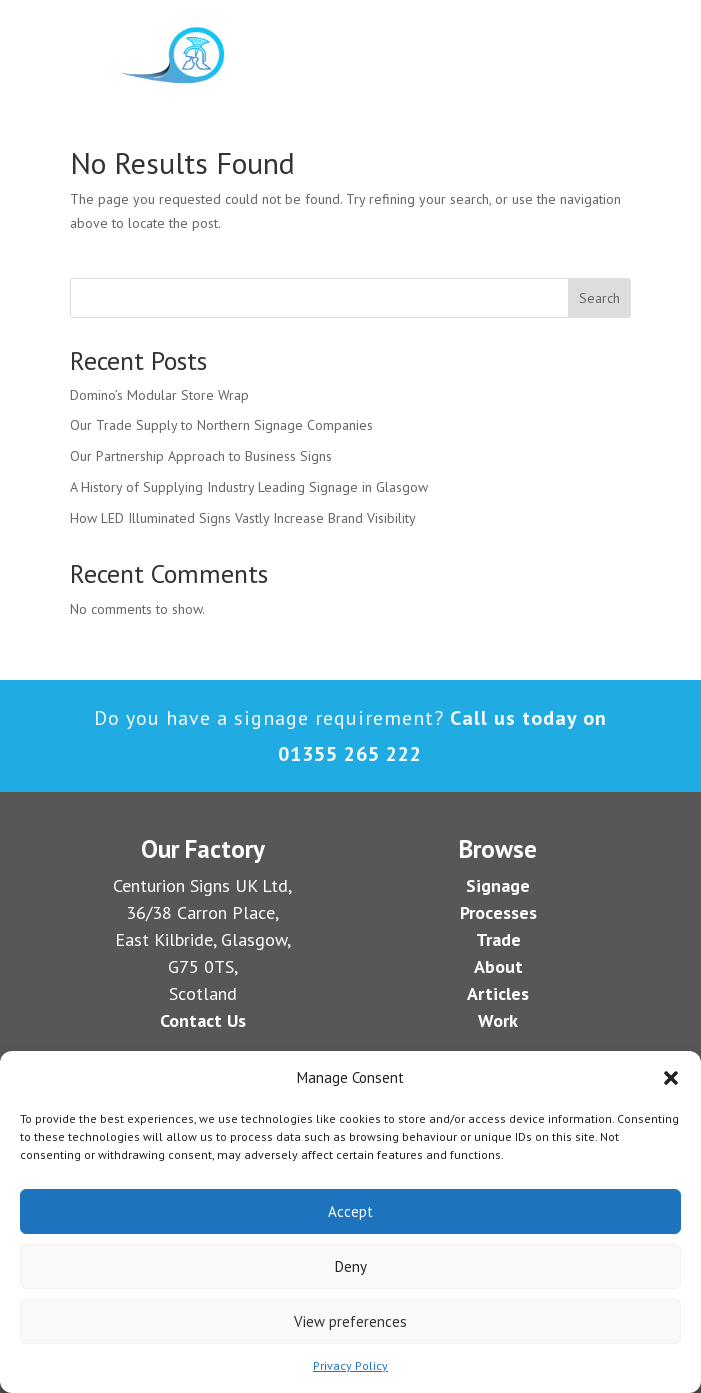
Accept (350, 1211)
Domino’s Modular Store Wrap (159, 395)
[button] (671, 1078)
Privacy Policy (350, 1365)
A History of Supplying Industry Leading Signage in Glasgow (249, 487)
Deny (351, 1266)
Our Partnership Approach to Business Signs (201, 456)
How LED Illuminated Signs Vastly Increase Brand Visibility (243, 518)
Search (599, 298)
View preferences (350, 1321)
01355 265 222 (350, 754)
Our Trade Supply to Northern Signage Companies (221, 425)
